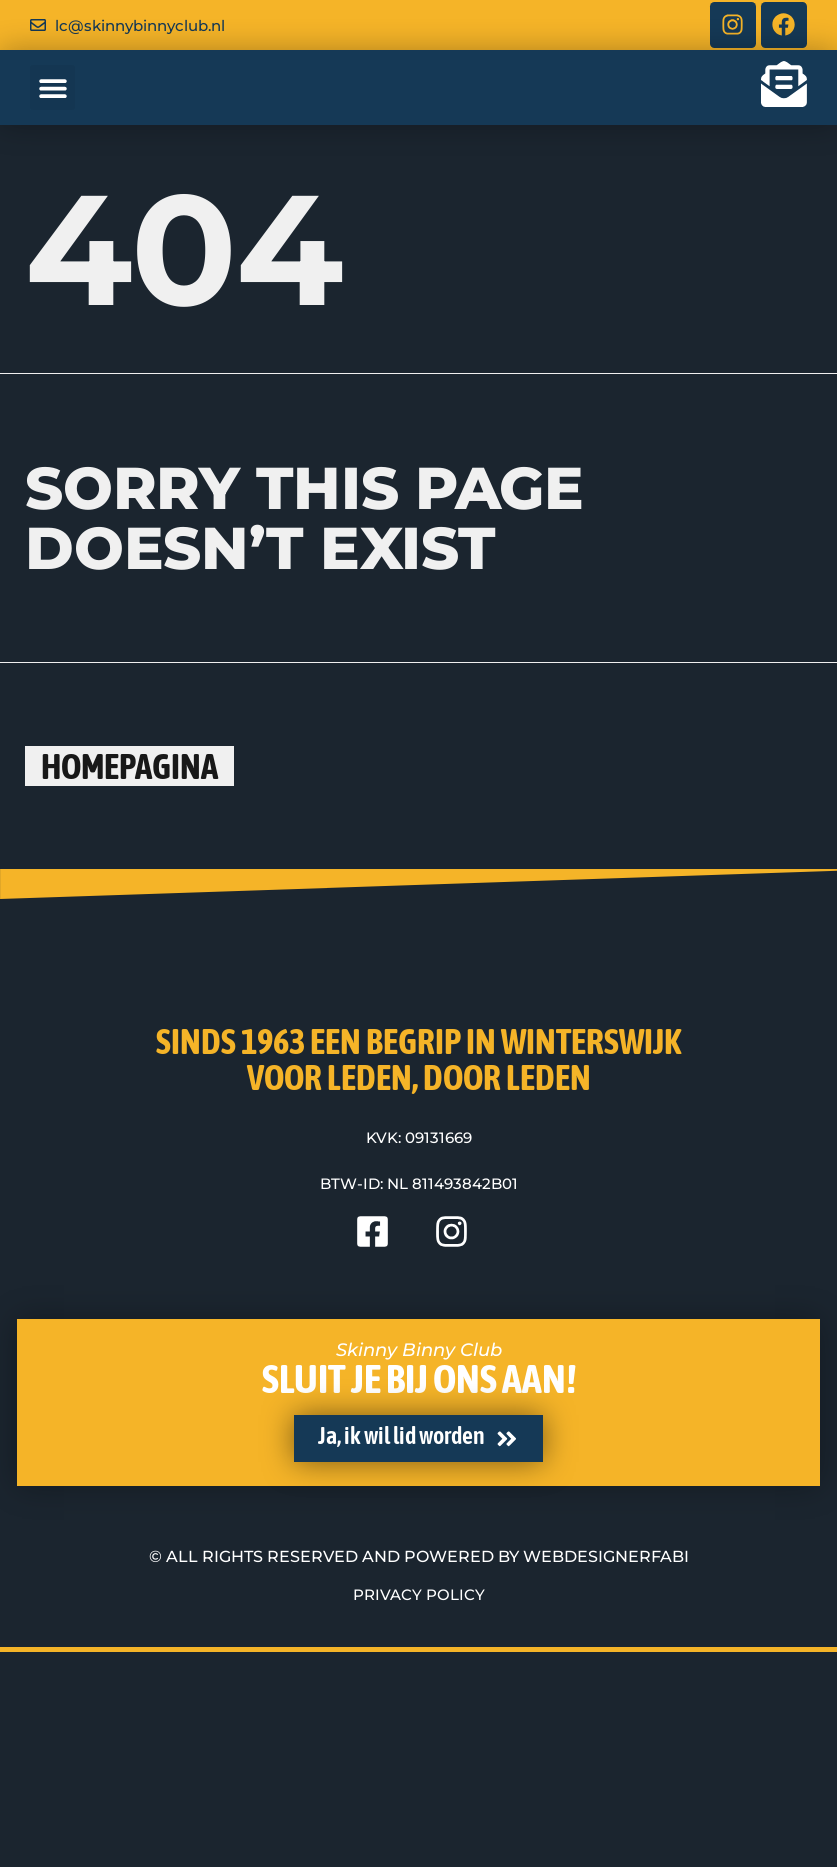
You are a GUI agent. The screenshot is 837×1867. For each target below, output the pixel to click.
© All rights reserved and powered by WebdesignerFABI (419, 1772)
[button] (52, 98)
